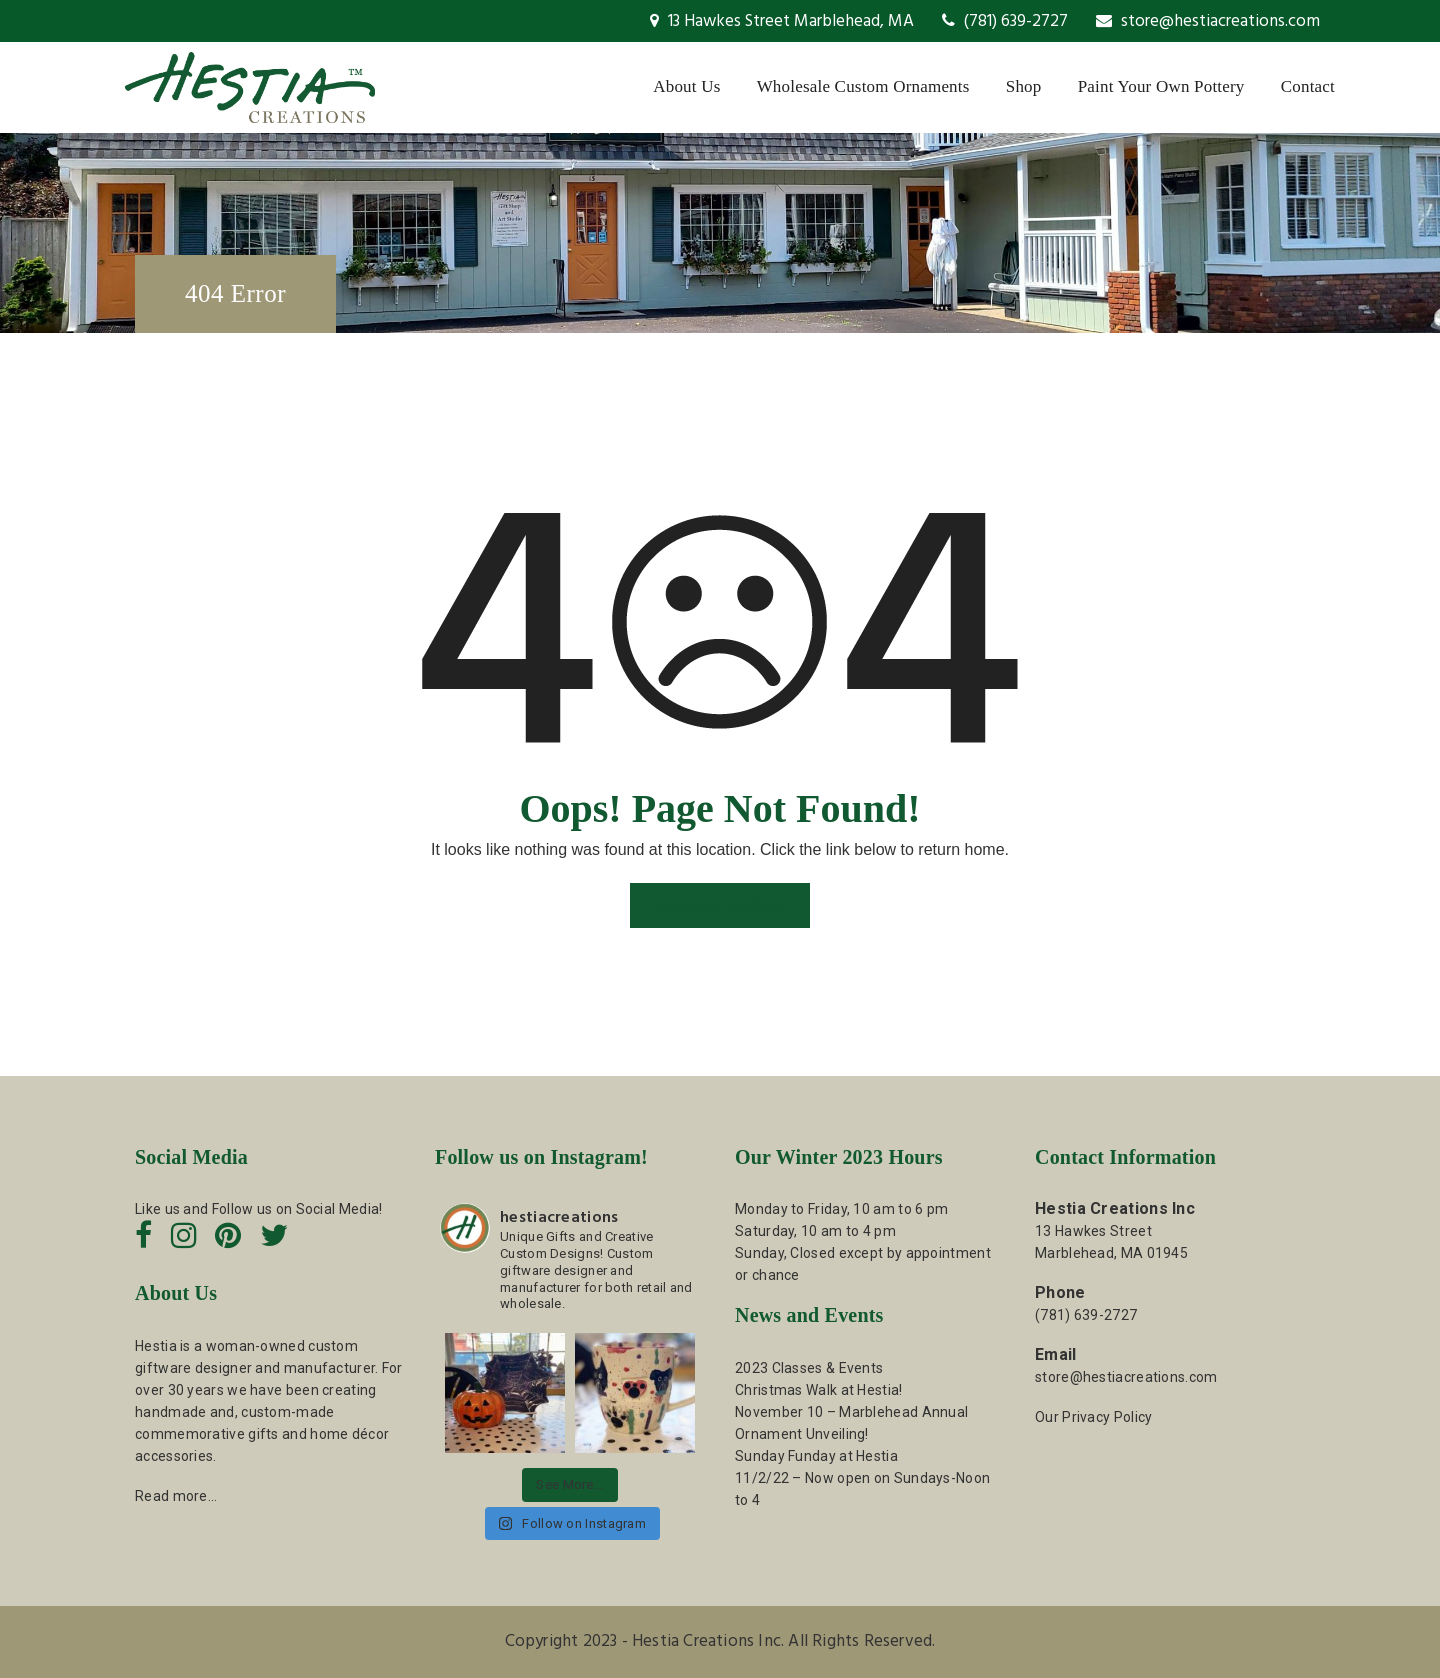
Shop (1024, 86)
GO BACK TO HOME (720, 907)
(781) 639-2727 (1005, 21)
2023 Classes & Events (809, 1368)
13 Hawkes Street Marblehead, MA (782, 21)
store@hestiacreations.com (1208, 21)
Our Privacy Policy (1093, 1417)
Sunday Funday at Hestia (816, 1456)
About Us (686, 86)
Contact (1308, 86)
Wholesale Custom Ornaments (863, 86)
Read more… (176, 1496)
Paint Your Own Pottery (1161, 86)
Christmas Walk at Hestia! (819, 1390)
